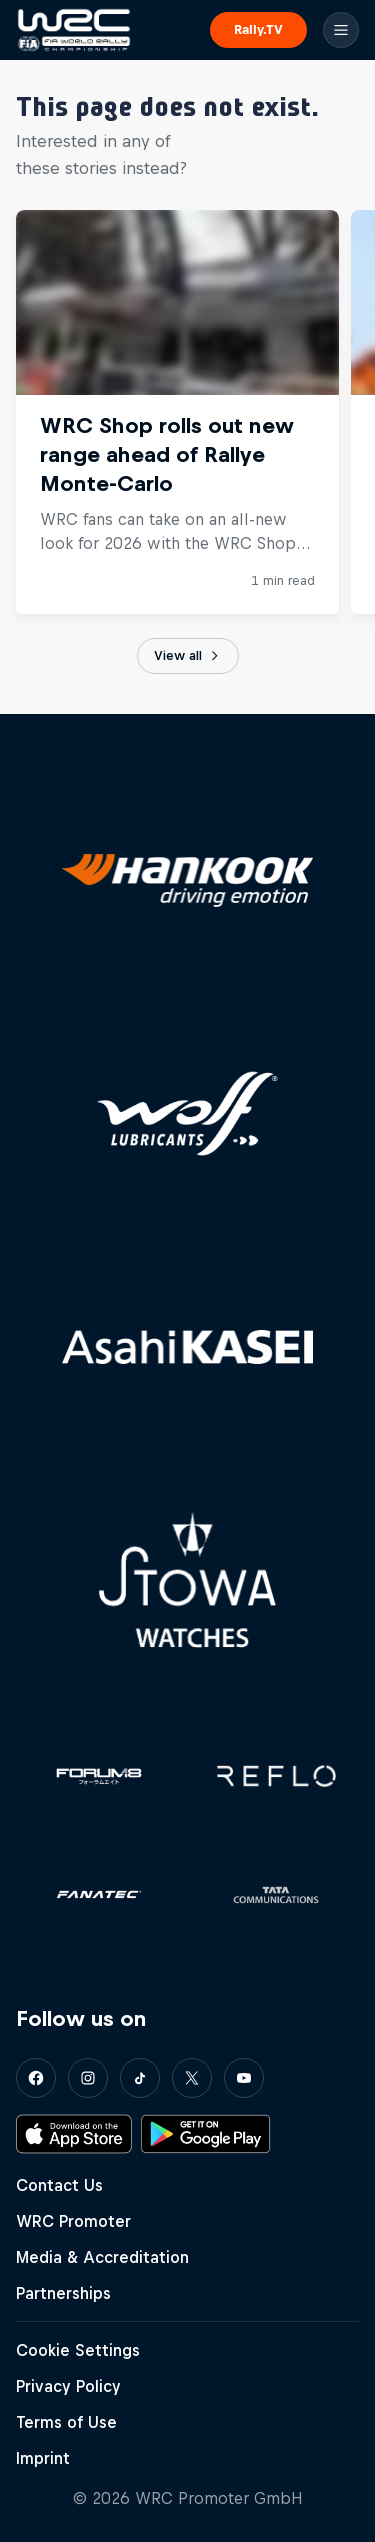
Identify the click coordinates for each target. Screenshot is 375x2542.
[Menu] (341, 30)
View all (188, 656)
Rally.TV (258, 29)
